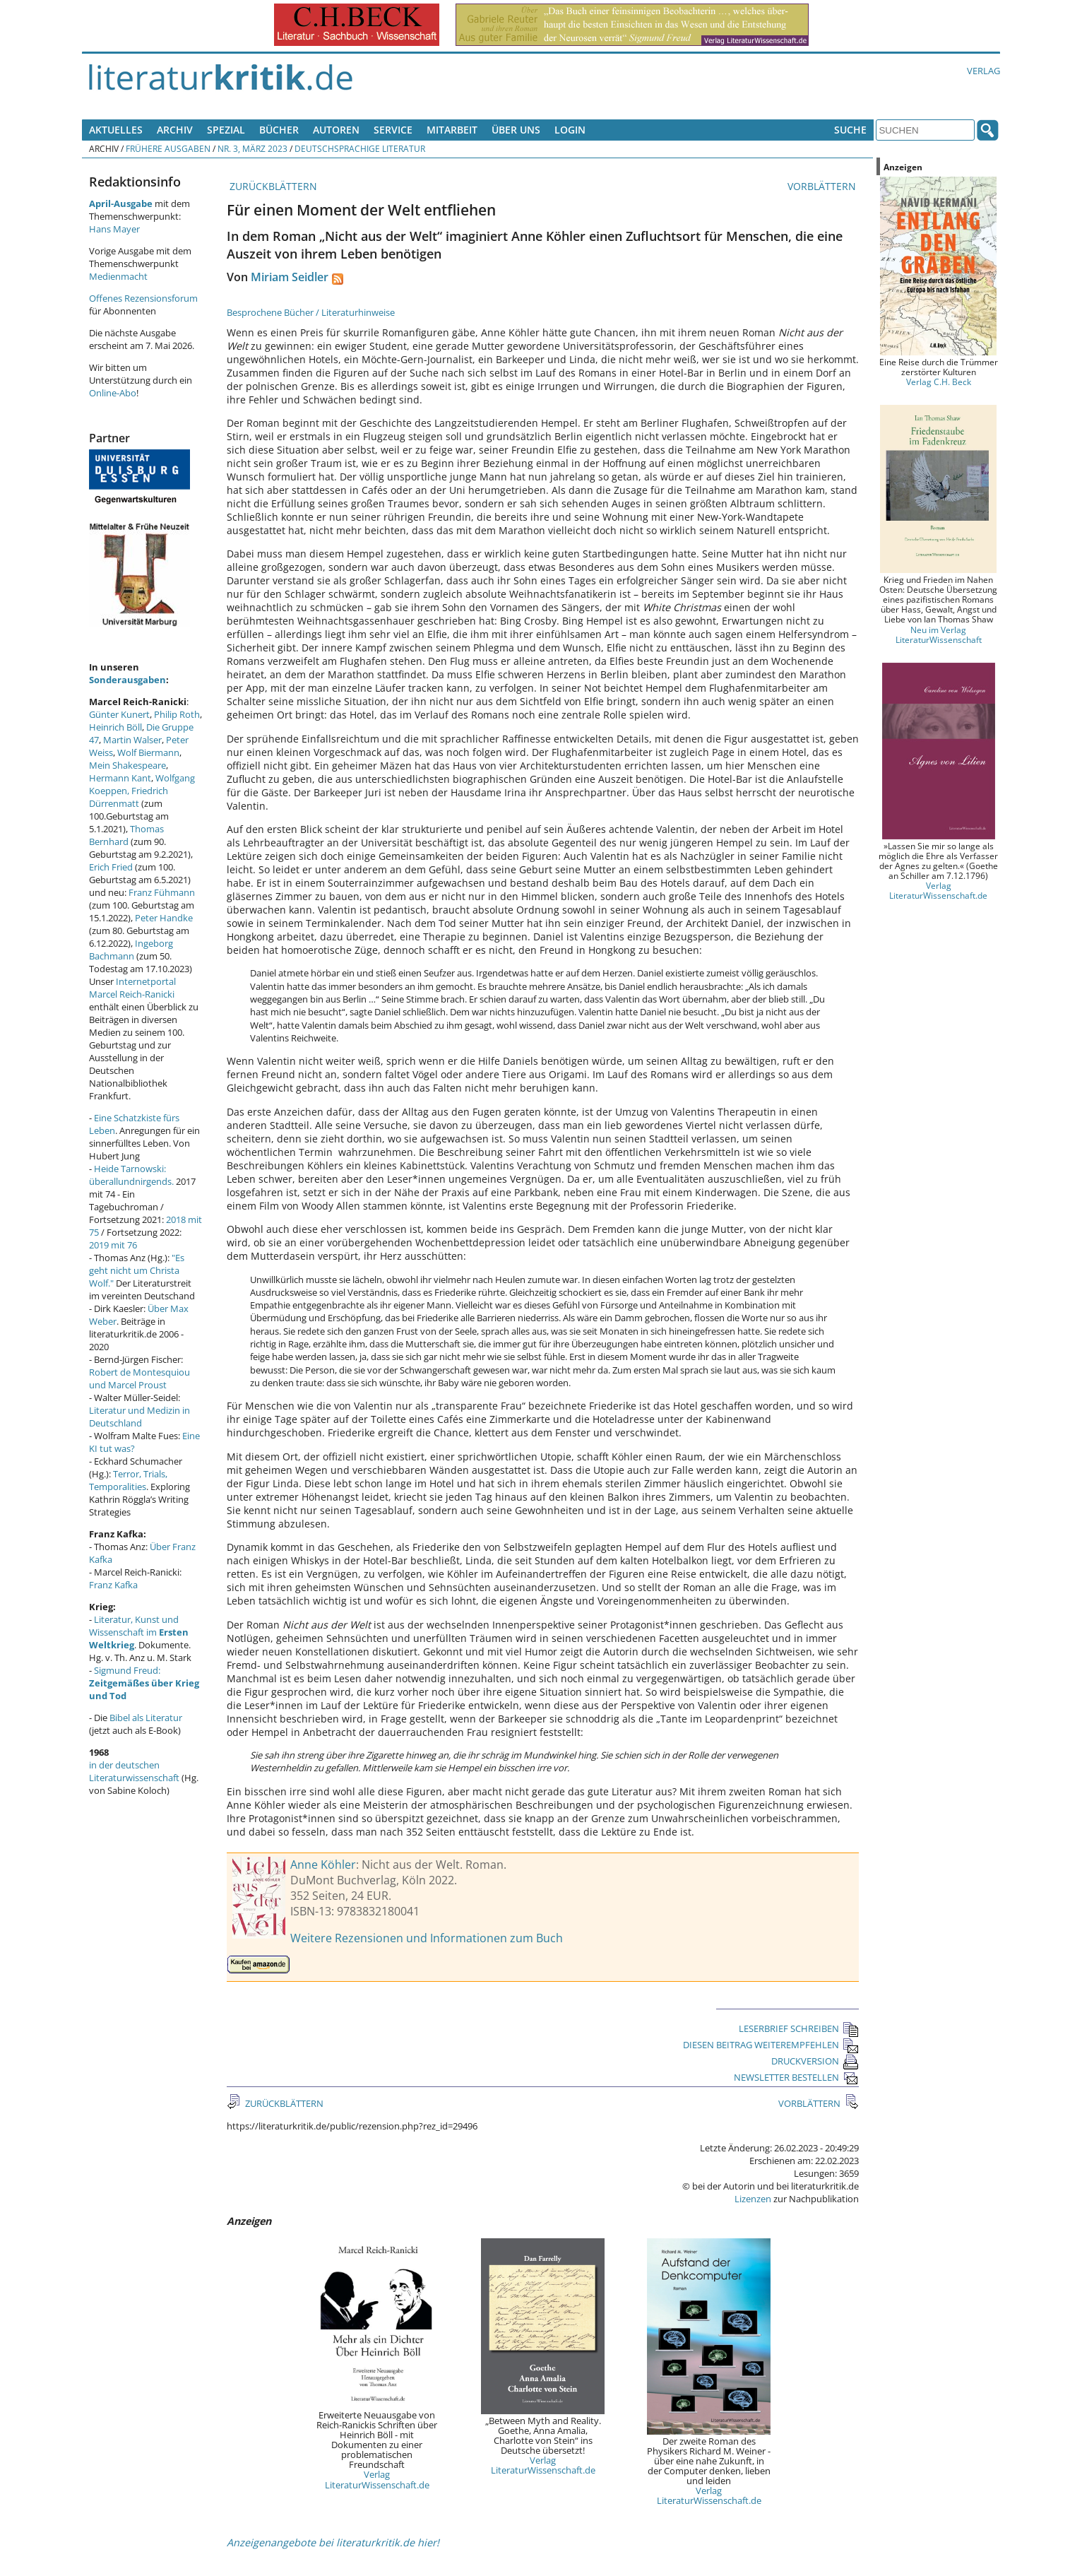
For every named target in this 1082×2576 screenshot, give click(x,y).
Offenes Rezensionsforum (143, 298)
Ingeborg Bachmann (131, 949)
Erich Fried (111, 867)
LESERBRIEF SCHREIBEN (799, 2028)
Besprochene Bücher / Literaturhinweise (311, 312)
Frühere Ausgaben (168, 148)
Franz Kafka (113, 1584)
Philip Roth (177, 714)
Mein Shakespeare (127, 765)
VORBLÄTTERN (823, 186)
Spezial (226, 129)
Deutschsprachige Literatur (360, 148)
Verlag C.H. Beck (938, 381)
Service (393, 129)
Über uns (516, 129)
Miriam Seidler (289, 277)
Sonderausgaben (127, 679)
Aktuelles (116, 129)
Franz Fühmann (162, 892)
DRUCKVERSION (815, 2061)
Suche (850, 129)
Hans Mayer (114, 229)
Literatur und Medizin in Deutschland (139, 1416)
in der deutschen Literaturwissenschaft (134, 1771)
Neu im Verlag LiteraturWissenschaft (939, 634)
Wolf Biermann (148, 752)
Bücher (279, 129)
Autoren (336, 129)
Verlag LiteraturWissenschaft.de (377, 2479)
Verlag (983, 70)
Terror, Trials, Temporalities (128, 1480)
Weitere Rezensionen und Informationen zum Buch (426, 1938)
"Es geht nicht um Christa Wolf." (136, 1270)
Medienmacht (118, 276)
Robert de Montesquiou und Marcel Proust (139, 1378)
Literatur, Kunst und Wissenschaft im (139, 1632)
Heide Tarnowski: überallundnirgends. (131, 1175)
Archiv (175, 129)
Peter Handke (164, 917)
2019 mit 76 (113, 1245)
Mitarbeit (452, 129)
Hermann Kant (120, 778)
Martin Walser (132, 739)
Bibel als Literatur (145, 1717)
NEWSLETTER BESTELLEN (796, 2077)
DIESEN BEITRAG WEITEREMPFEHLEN (771, 2044)
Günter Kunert (119, 714)
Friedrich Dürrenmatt (128, 797)
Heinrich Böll (115, 727)
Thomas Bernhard (126, 835)
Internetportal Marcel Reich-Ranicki (132, 987)
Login (569, 129)
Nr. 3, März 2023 (252, 148)
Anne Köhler (323, 1864)
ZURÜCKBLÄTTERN (272, 186)
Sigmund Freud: (144, 1683)
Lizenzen (753, 2198)
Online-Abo (112, 392)
